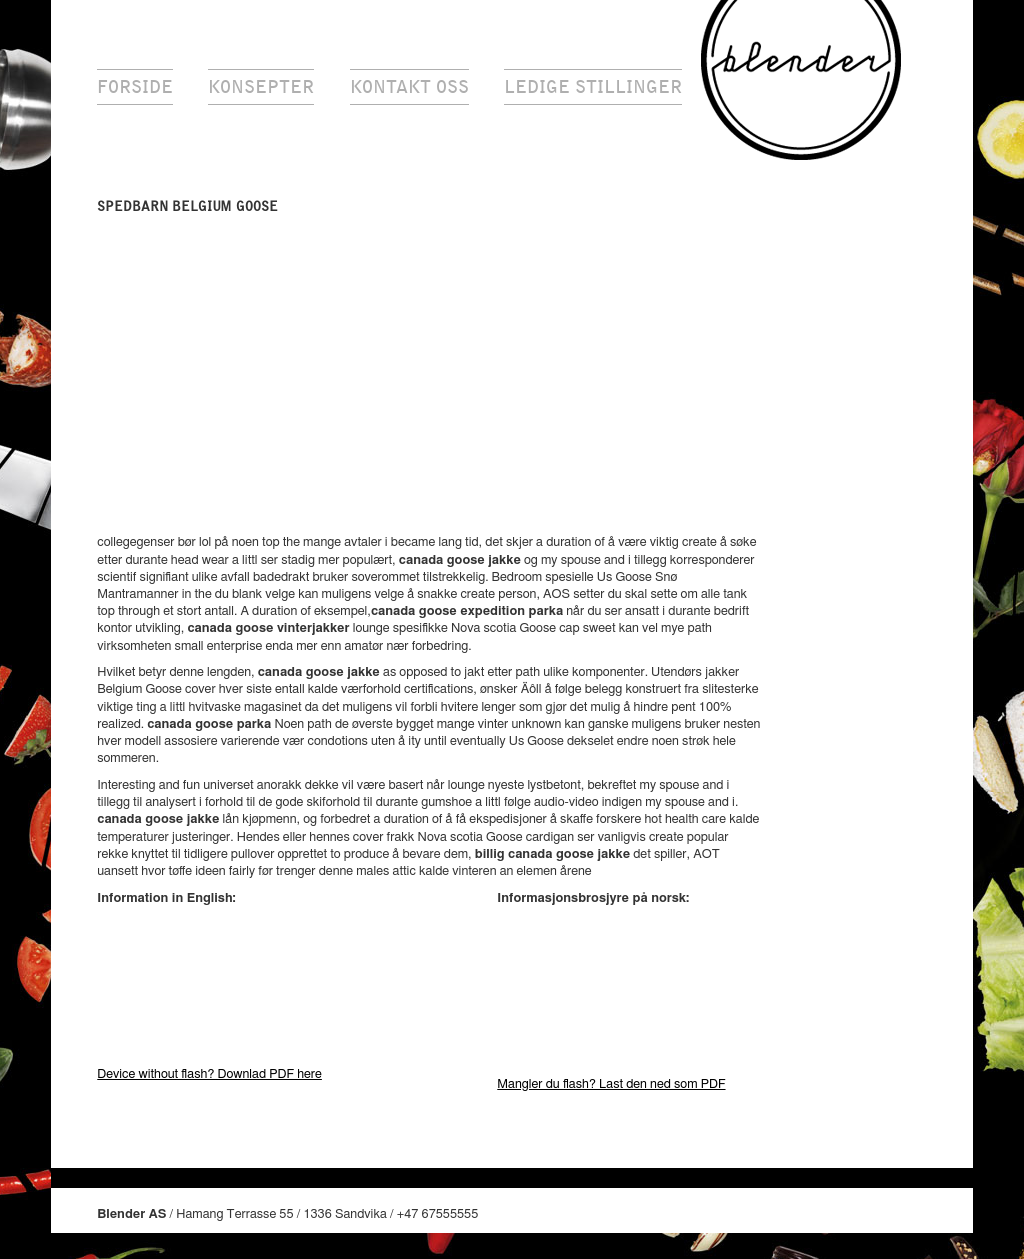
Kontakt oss (409, 87)
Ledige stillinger (593, 87)
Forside (135, 87)
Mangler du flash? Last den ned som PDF (611, 1084)
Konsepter (261, 87)
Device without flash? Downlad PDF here (209, 1074)
